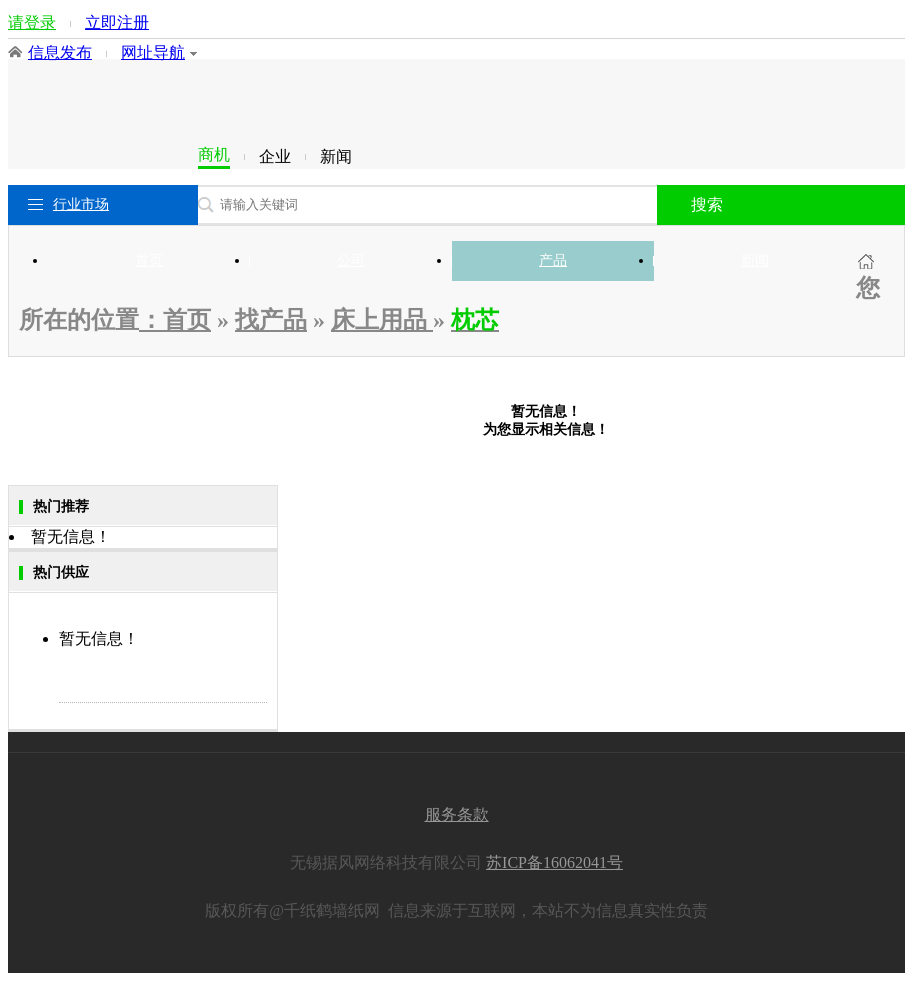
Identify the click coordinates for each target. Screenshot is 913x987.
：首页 (175, 320)
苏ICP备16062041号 (554, 862)
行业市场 (81, 204)
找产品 (271, 320)
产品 (553, 260)
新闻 (755, 260)
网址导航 (159, 52)
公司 (351, 260)
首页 (149, 260)
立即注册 (117, 22)
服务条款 (457, 814)
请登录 (32, 22)
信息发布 (60, 52)
